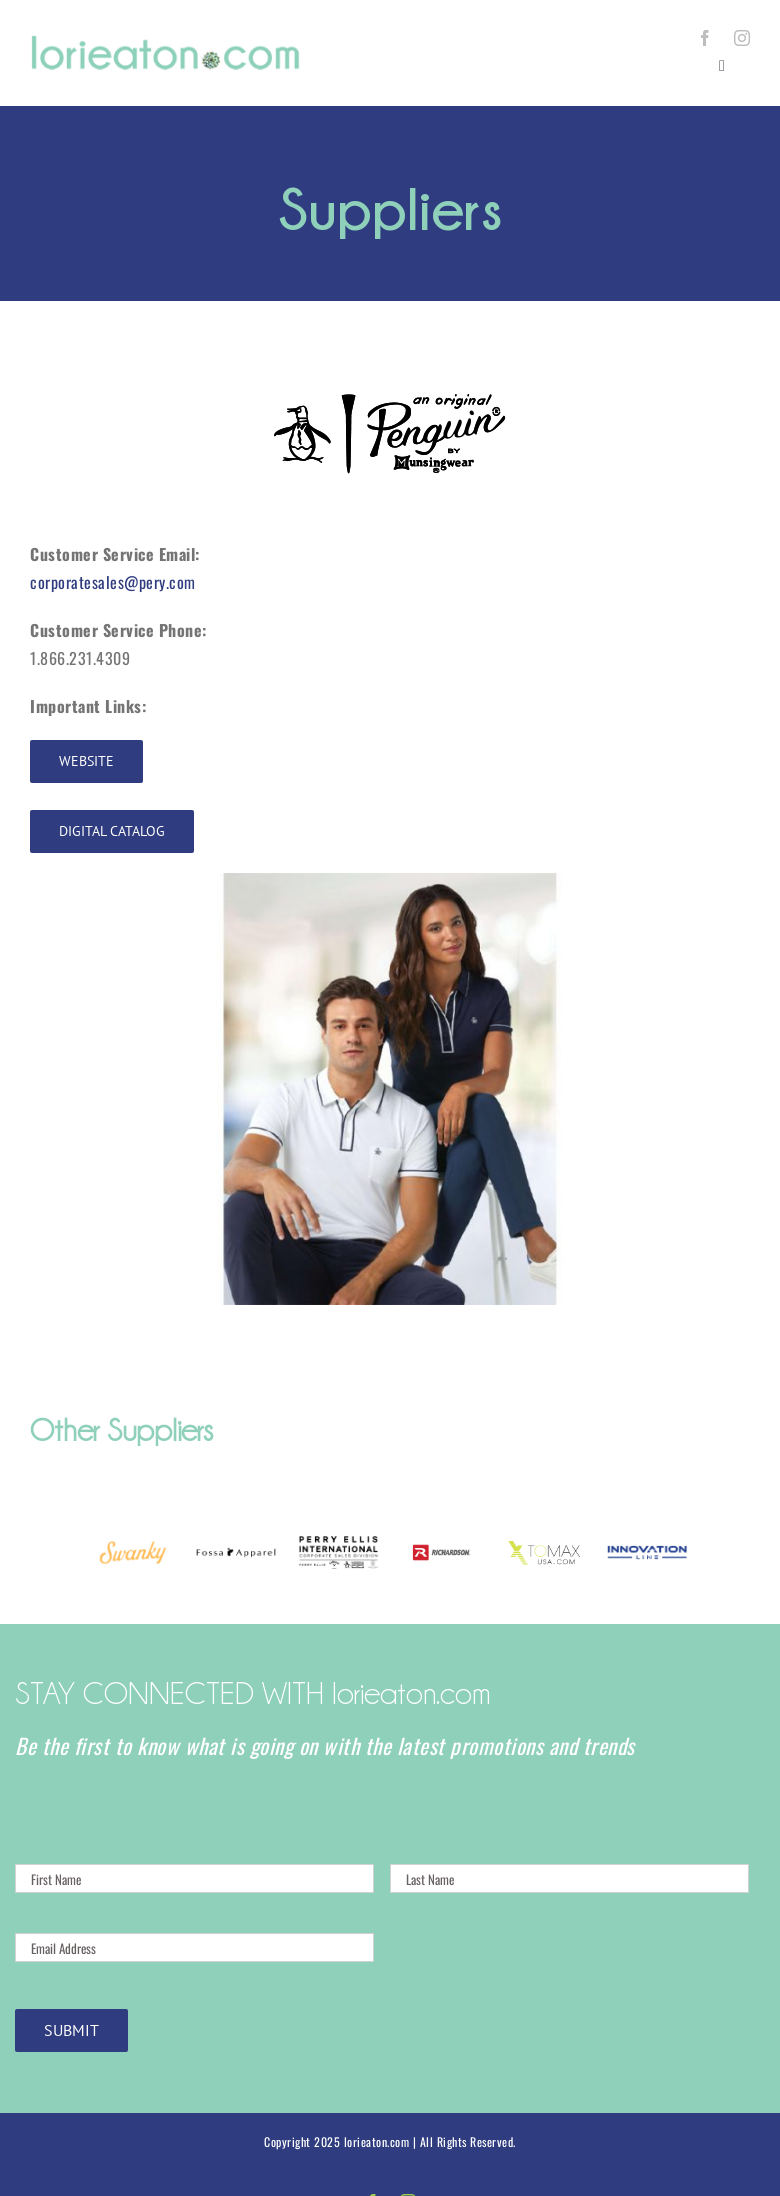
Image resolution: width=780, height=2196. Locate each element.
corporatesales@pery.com (113, 582)
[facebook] (705, 38)
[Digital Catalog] (112, 831)
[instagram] (742, 38)
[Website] (86, 761)
